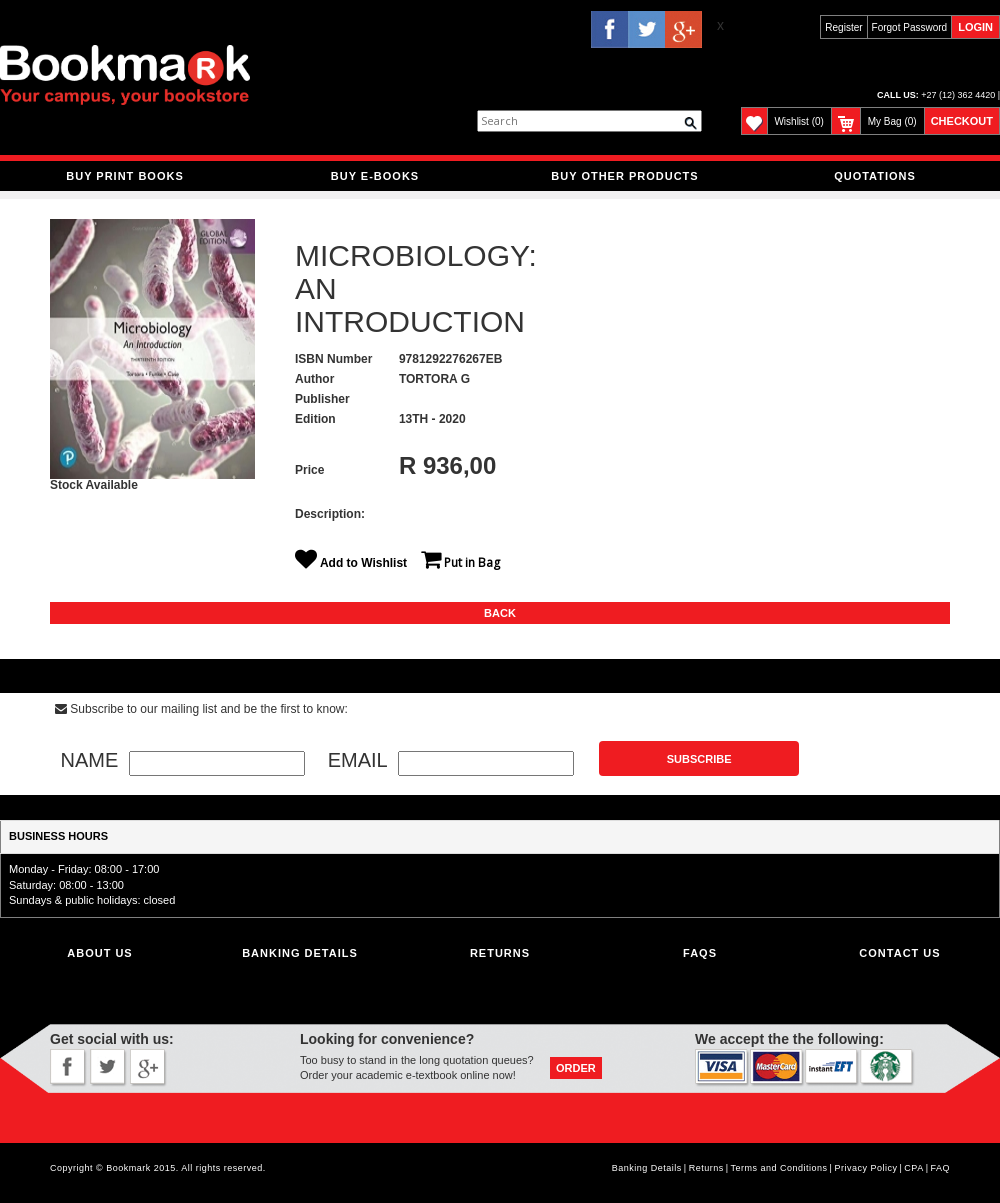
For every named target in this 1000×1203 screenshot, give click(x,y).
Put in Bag (460, 562)
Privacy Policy (865, 1168)
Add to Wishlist (356, 563)
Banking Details (647, 1168)
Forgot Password (910, 27)
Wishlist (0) (798, 121)
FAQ (940, 1168)
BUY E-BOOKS (375, 176)
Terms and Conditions (779, 1168)
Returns (500, 953)
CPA (913, 1168)
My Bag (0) (892, 121)
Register (843, 27)
